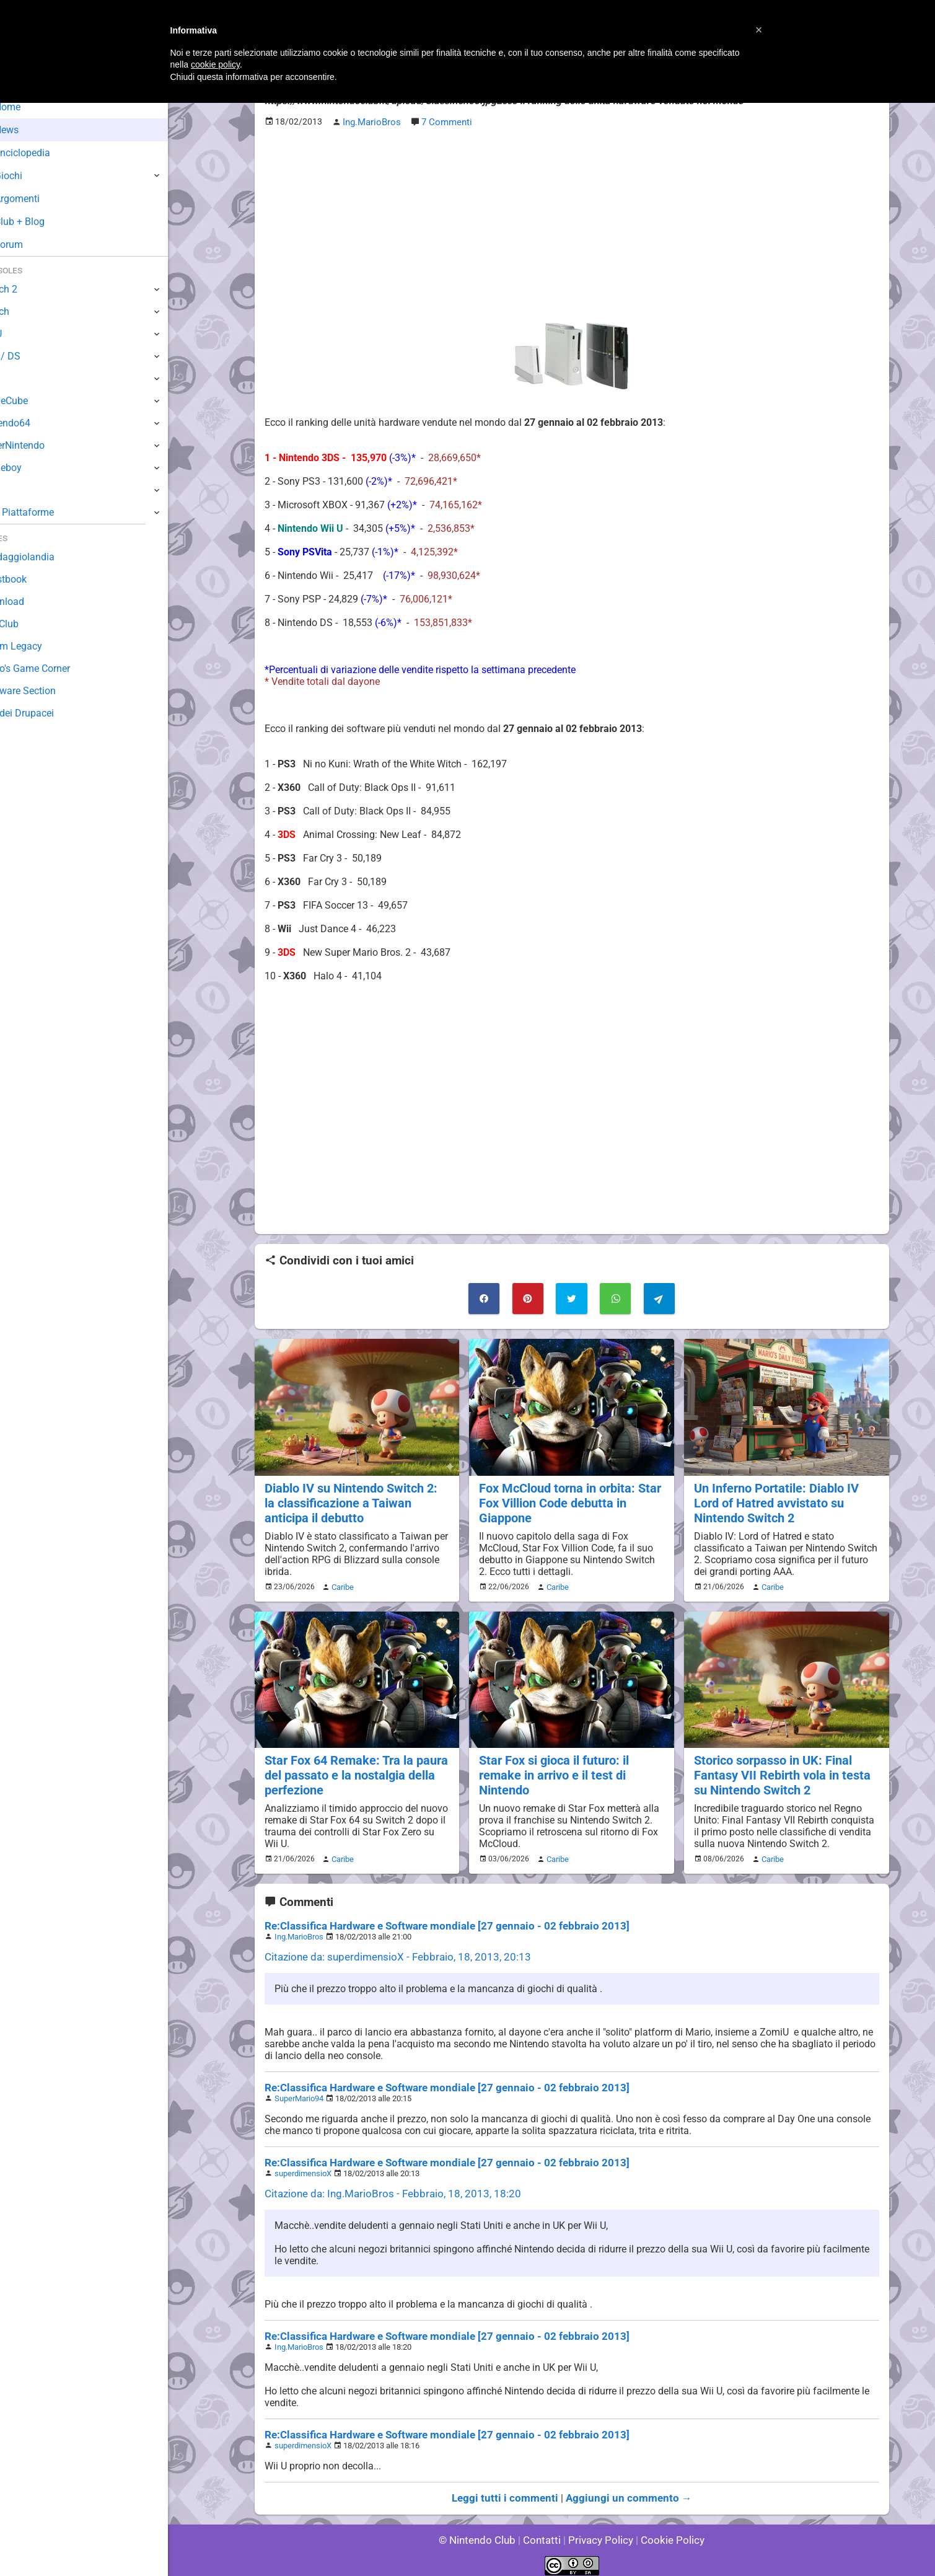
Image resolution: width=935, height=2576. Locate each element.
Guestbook (34, 579)
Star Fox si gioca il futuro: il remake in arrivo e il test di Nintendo (552, 1768)
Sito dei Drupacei (47, 713)
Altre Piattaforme (48, 512)
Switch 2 (29, 289)
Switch (25, 311)
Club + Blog (42, 221)
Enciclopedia (45, 153)
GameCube (34, 401)
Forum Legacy (41, 646)
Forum (31, 244)
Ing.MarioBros (299, 1929)
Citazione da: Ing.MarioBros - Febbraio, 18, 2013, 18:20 (384, 2186)
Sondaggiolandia (47, 557)
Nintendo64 (35, 423)
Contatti (544, 2532)
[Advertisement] (572, 224)
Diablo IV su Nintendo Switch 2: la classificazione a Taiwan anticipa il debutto (357, 1499)
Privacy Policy (599, 2532)
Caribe (340, 1581)
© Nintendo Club (482, 2532)
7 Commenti (444, 122)
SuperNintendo (43, 445)
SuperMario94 (299, 2091)
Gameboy (31, 468)
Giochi (31, 176)
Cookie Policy (667, 2532)
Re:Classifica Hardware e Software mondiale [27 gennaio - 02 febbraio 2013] (435, 1919)
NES (19, 490)
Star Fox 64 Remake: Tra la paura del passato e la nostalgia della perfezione (353, 1768)
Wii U (21, 334)
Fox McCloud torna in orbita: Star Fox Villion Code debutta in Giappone (567, 1499)
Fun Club (29, 624)
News (30, 130)
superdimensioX (302, 2166)
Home (30, 107)
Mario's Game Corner (56, 668)
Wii (17, 378)
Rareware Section (48, 691)
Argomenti (40, 199)
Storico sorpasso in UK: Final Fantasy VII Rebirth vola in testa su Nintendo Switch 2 (778, 1768)
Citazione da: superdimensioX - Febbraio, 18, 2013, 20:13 (389, 1950)
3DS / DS (30, 356)
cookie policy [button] (215, 64)
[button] (759, 30)
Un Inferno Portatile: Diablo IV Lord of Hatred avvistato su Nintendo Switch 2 (773, 1499)
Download (32, 601)
